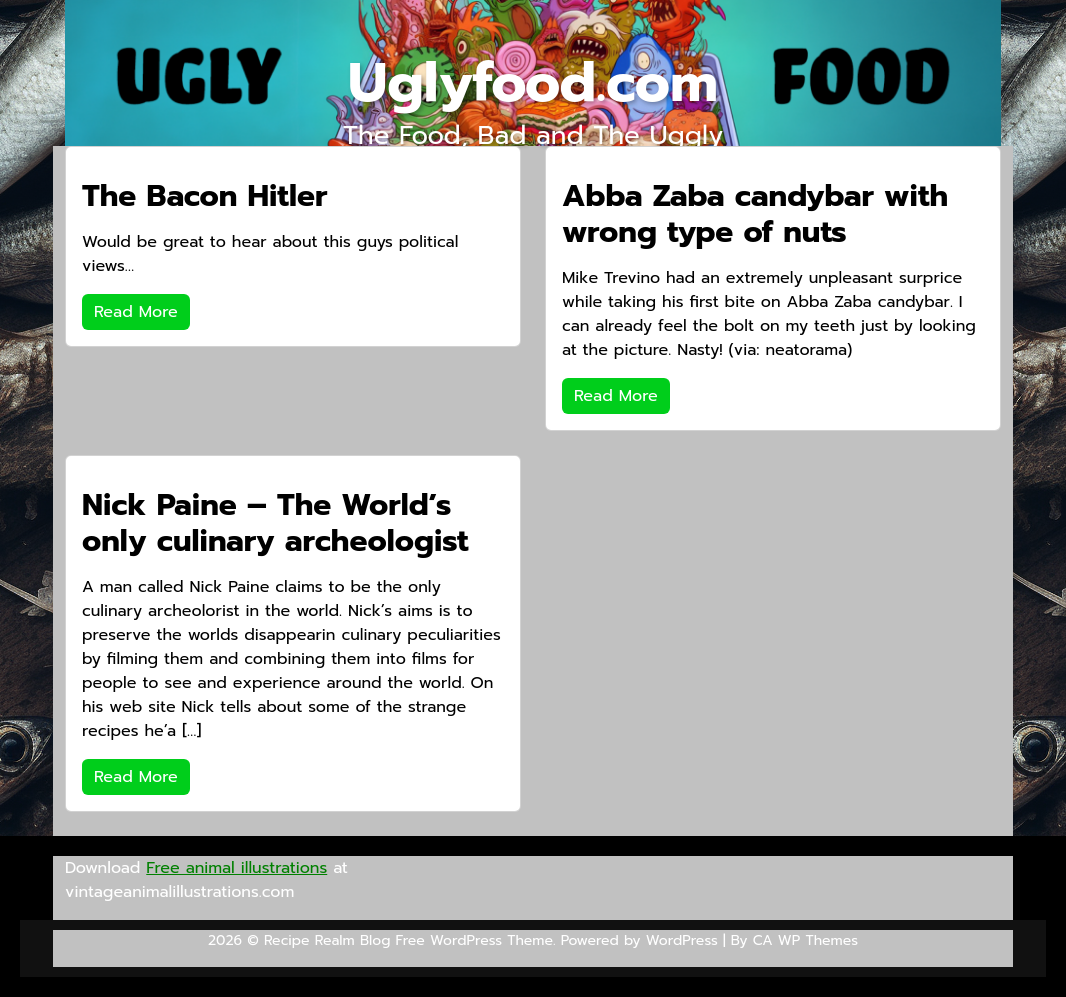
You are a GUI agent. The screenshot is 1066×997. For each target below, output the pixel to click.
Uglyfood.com (533, 82)
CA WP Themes (805, 940)
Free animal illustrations (236, 868)
